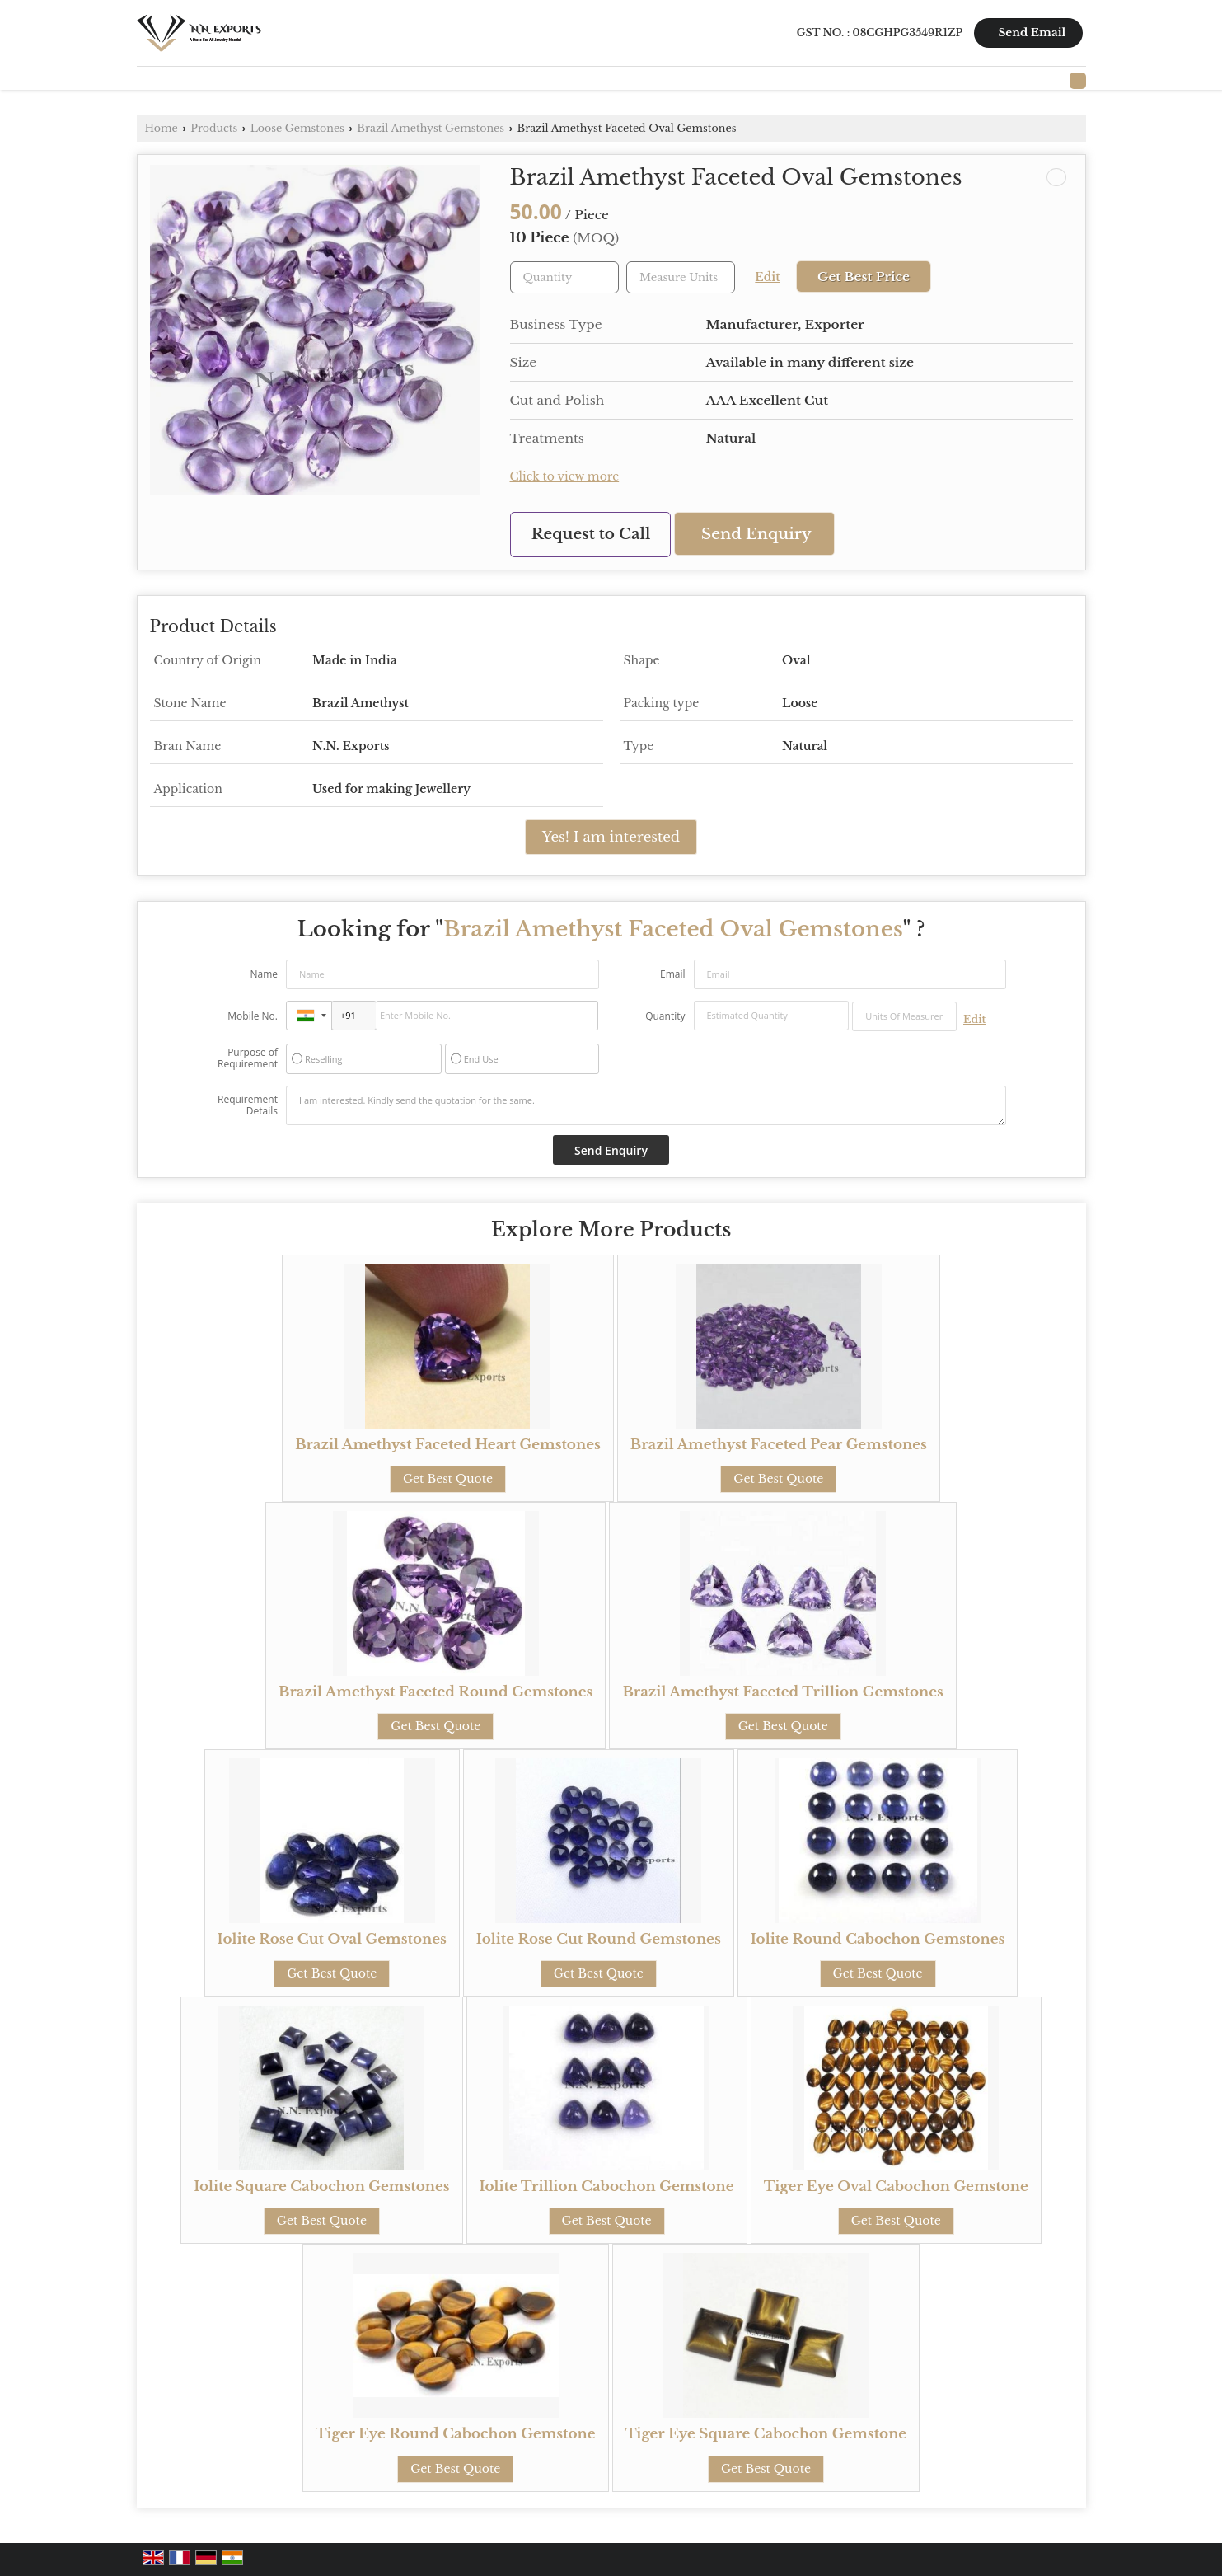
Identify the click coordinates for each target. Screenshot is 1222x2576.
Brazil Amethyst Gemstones (430, 128)
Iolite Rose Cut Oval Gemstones (332, 1939)
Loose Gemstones (297, 128)
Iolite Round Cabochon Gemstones (878, 1939)
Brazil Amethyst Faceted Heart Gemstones (448, 1444)
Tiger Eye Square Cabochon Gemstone (766, 2433)
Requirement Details (248, 1105)
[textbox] (680, 277)
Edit (767, 277)
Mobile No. (252, 1016)
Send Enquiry (756, 533)
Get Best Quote (448, 1478)
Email (673, 974)
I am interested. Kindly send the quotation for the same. (646, 1105)
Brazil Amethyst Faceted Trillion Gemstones (782, 1692)
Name (264, 974)
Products (213, 128)
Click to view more (565, 477)
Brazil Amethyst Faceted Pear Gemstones (778, 1444)
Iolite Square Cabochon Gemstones (321, 2186)
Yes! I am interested (611, 837)
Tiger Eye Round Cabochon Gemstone (456, 2433)
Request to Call (591, 533)
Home (161, 128)
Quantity (665, 1016)
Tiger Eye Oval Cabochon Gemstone (896, 2186)
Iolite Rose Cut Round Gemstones (598, 1939)
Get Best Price (863, 276)
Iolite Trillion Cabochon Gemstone (607, 2186)
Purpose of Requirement (248, 1058)
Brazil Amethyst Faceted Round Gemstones (435, 1692)
